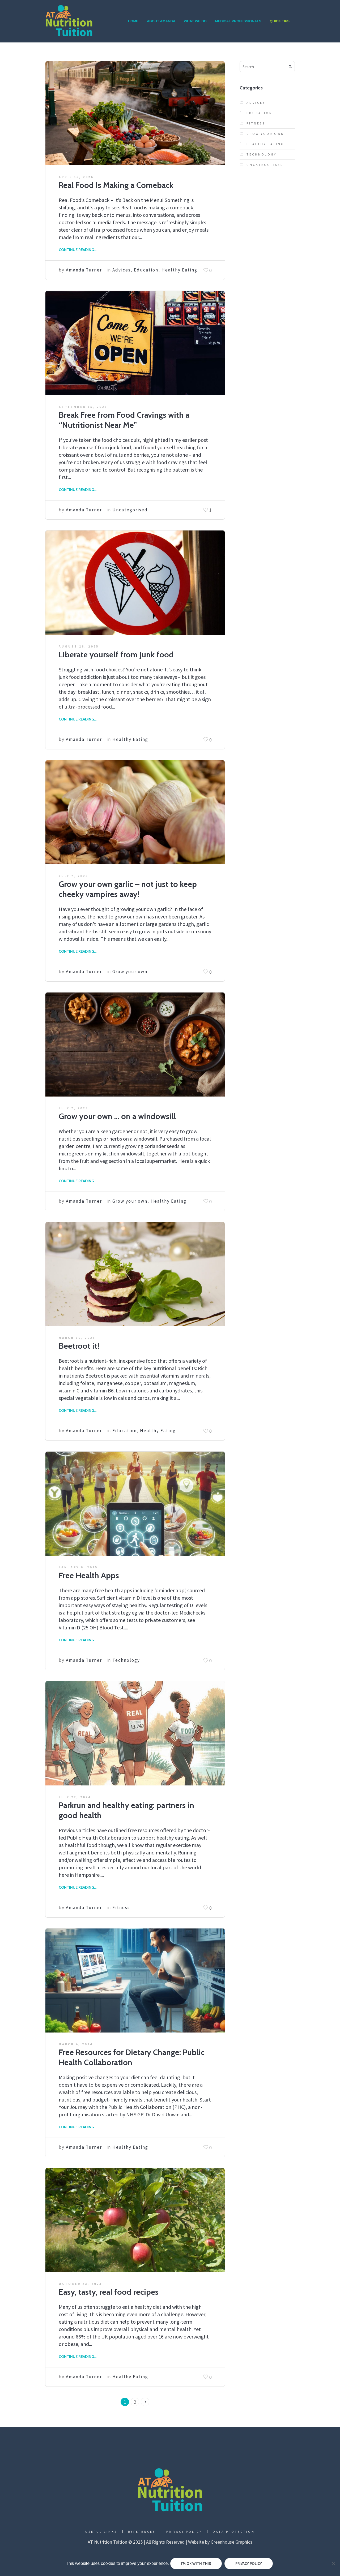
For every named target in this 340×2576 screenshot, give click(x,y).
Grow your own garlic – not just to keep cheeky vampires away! (128, 889)
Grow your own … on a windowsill (117, 1116)
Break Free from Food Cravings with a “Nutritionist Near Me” (124, 420)
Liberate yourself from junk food (116, 654)
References (141, 2531)
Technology (126, 1660)
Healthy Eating (179, 270)
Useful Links (101, 2531)
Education (146, 270)
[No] (333, 2563)
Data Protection (234, 2531)
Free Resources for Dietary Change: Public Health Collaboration (132, 2057)
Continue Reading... (77, 249)
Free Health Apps (89, 1575)
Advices (121, 270)
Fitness (121, 1907)
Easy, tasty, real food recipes (109, 2292)
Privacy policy (248, 2563)
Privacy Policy (184, 2531)
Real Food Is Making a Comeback (116, 185)
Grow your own (129, 971)
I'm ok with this (196, 2563)
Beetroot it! (79, 1346)
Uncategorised (130, 510)
